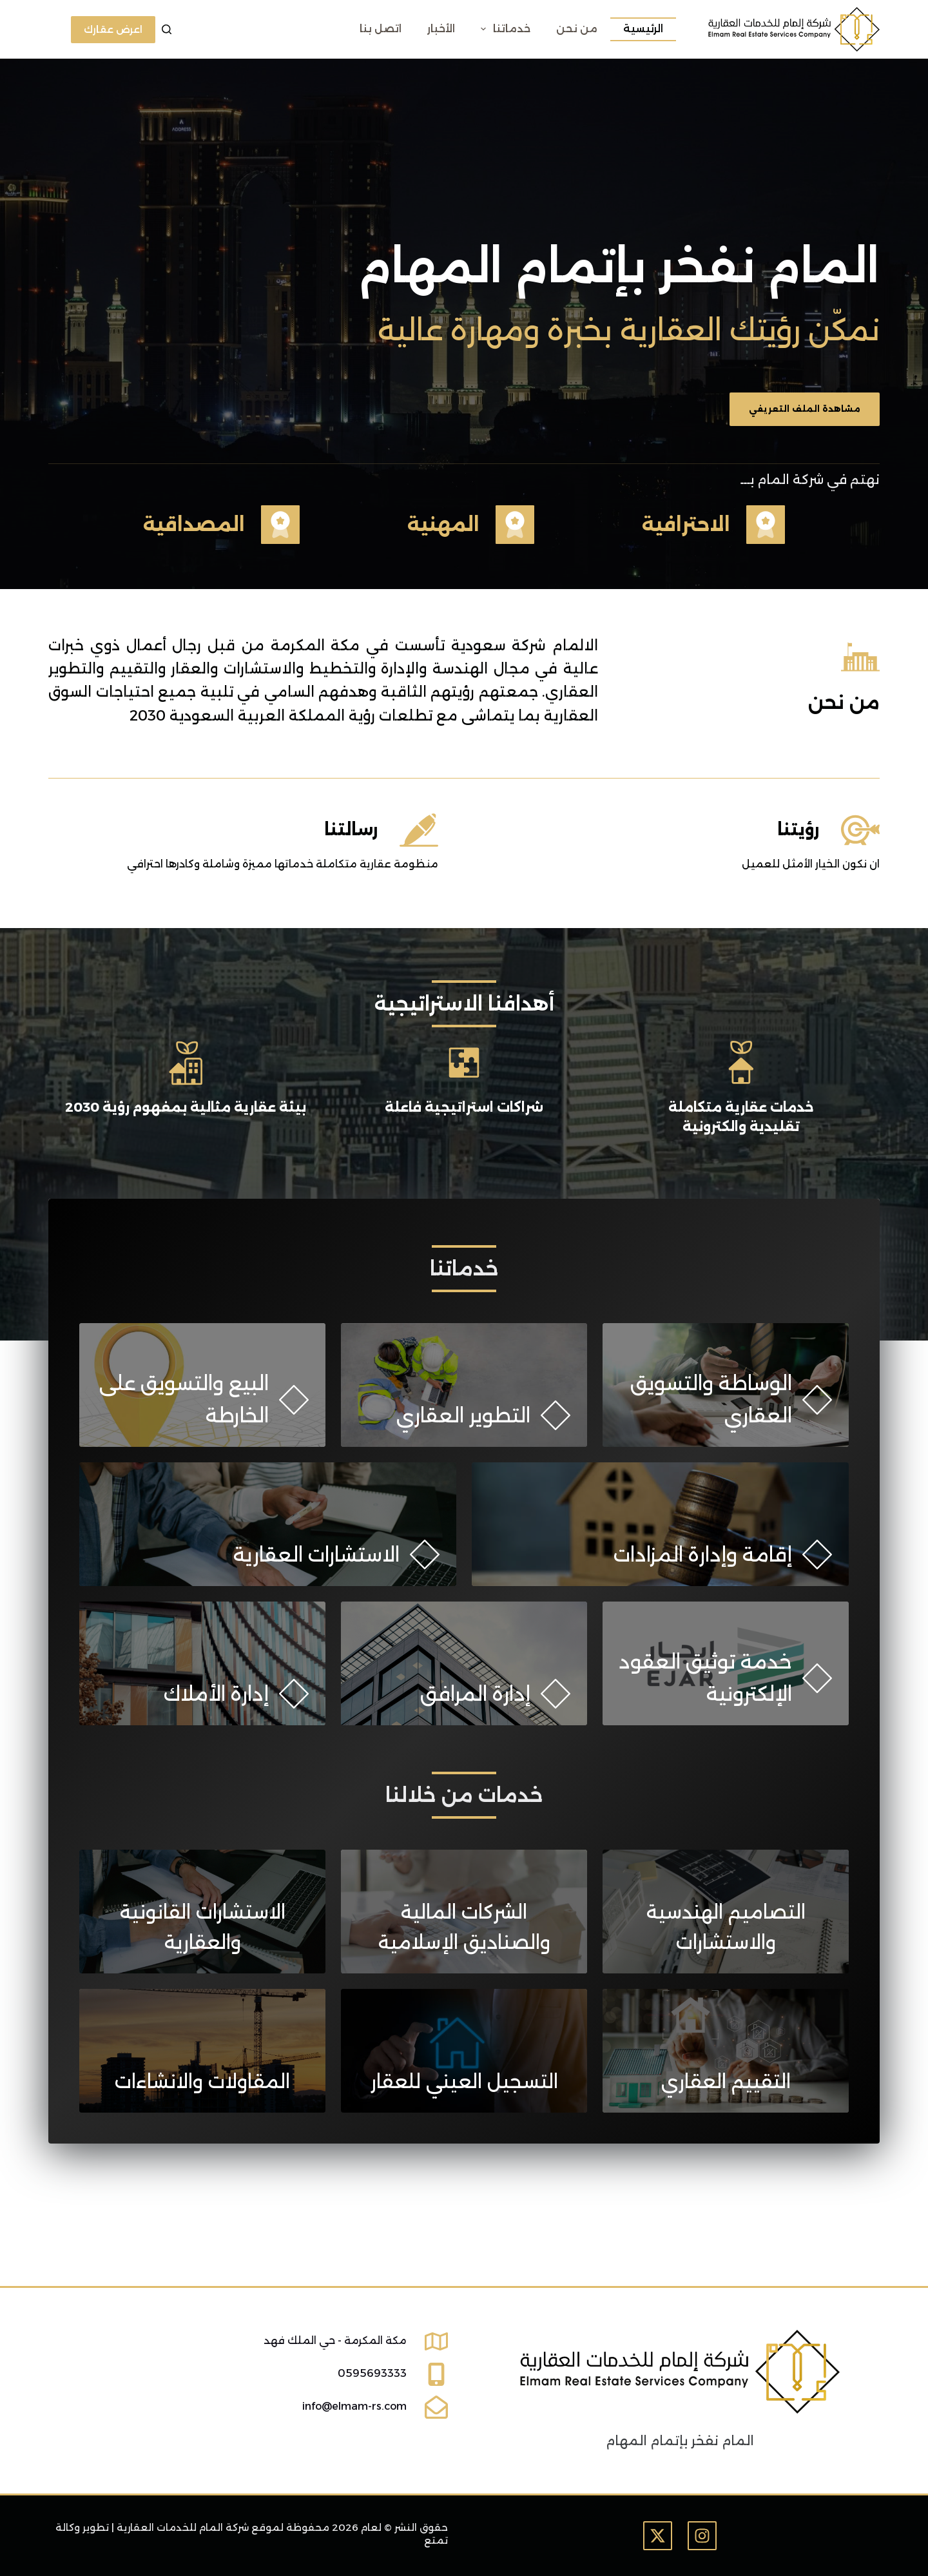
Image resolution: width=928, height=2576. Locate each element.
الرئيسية (643, 29)
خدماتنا (503, 29)
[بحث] (166, 29)
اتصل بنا (380, 29)
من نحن (576, 29)
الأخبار (441, 29)
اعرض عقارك (113, 29)
